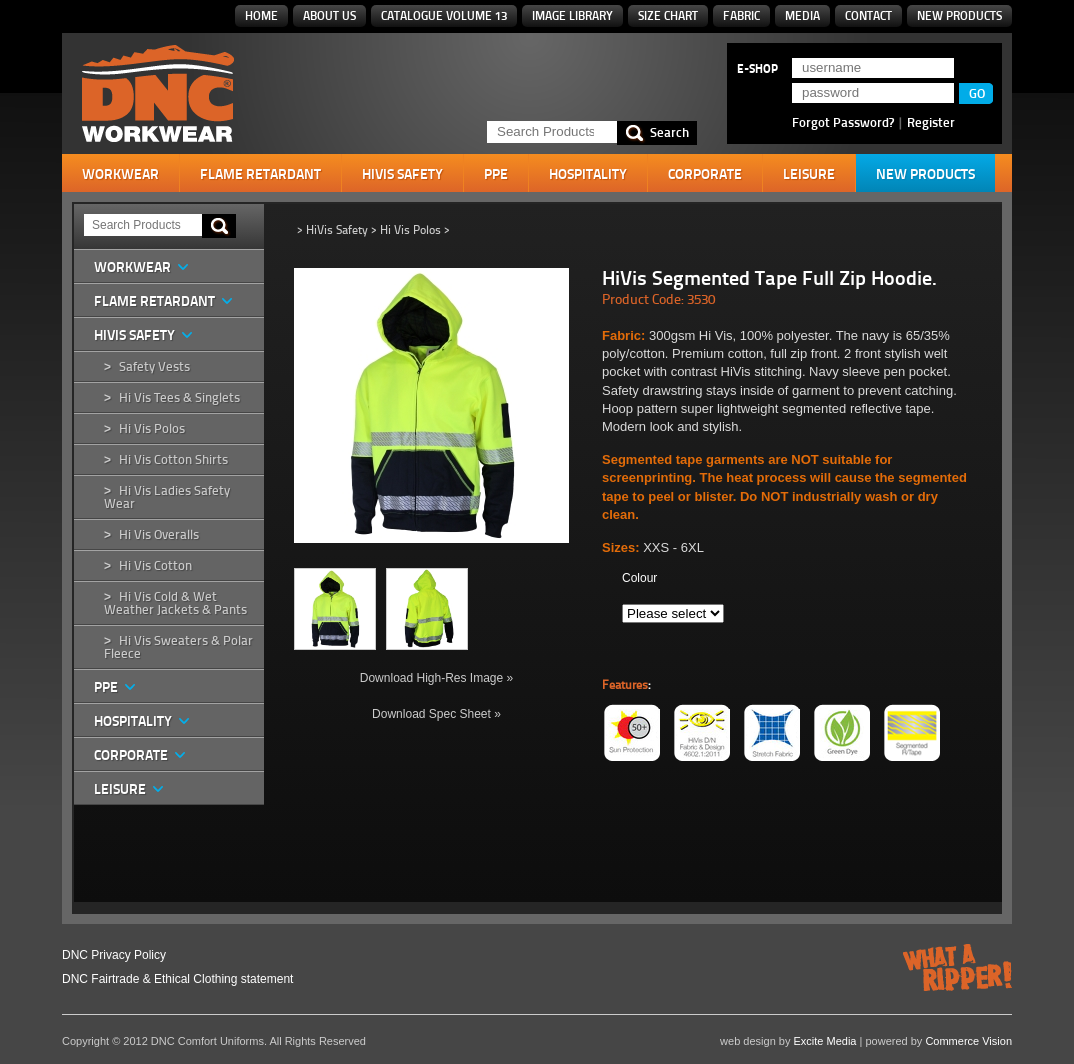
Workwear (120, 174)
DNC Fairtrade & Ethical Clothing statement (177, 979)
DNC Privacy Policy (114, 955)
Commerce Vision (968, 1041)
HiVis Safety (402, 174)
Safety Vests (154, 366)
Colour (639, 578)
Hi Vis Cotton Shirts (173, 459)
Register (931, 122)
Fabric (741, 15)
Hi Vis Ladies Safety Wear (167, 497)
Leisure (809, 174)
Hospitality (588, 174)
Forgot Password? (843, 122)
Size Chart (668, 15)
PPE (496, 174)
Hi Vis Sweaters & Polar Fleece (178, 647)
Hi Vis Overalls (159, 534)
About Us (329, 15)
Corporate (705, 174)
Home (261, 15)
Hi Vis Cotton (155, 565)
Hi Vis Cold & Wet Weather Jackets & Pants (175, 603)
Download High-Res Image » (436, 678)
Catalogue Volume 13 (444, 15)
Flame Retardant (260, 174)
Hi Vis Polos (152, 428)
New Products (959, 15)
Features (625, 685)
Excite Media (825, 1041)
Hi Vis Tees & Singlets (179, 397)
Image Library (572, 15)
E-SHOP (757, 69)
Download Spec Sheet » (436, 714)
